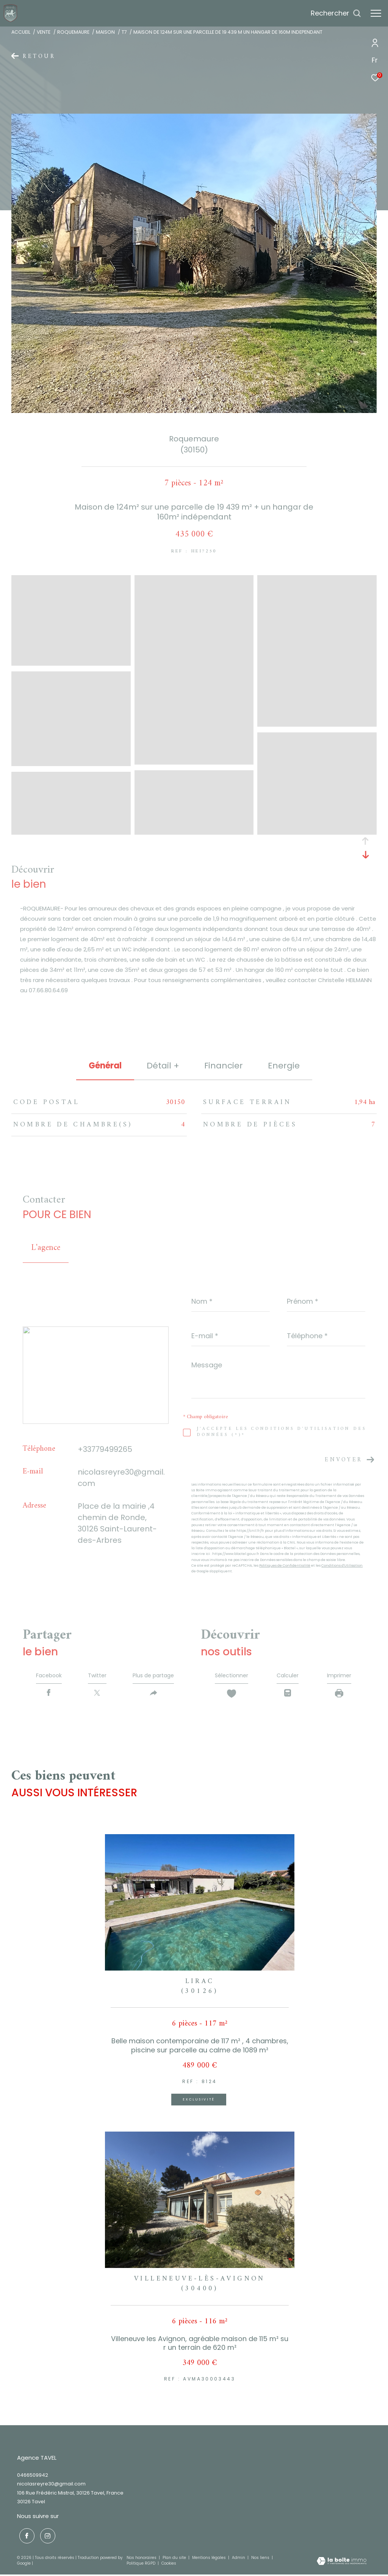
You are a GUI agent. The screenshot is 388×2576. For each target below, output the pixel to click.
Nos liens (261, 2559)
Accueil (20, 32)
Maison (105, 32)
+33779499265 (105, 1449)
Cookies (168, 2565)
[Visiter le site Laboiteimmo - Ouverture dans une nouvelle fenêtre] (341, 2563)
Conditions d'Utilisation (342, 1565)
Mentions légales (209, 2559)
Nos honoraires (141, 2559)
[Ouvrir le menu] (376, 13)
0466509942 (32, 2478)
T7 (124, 32)
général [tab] (105, 1065)
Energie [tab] (284, 1065)
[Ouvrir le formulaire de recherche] (336, 13)
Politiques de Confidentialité (284, 1565)
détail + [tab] (163, 1065)
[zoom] (71, 662)
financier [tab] (223, 1065)
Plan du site (175, 2559)
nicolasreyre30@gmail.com (51, 2487)
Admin (239, 2559)
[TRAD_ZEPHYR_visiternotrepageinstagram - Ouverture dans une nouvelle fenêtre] (45, 2537)
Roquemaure (73, 32)
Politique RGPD (141, 2565)
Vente (43, 32)
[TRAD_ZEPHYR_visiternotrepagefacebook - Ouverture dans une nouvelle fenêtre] (24, 2537)
